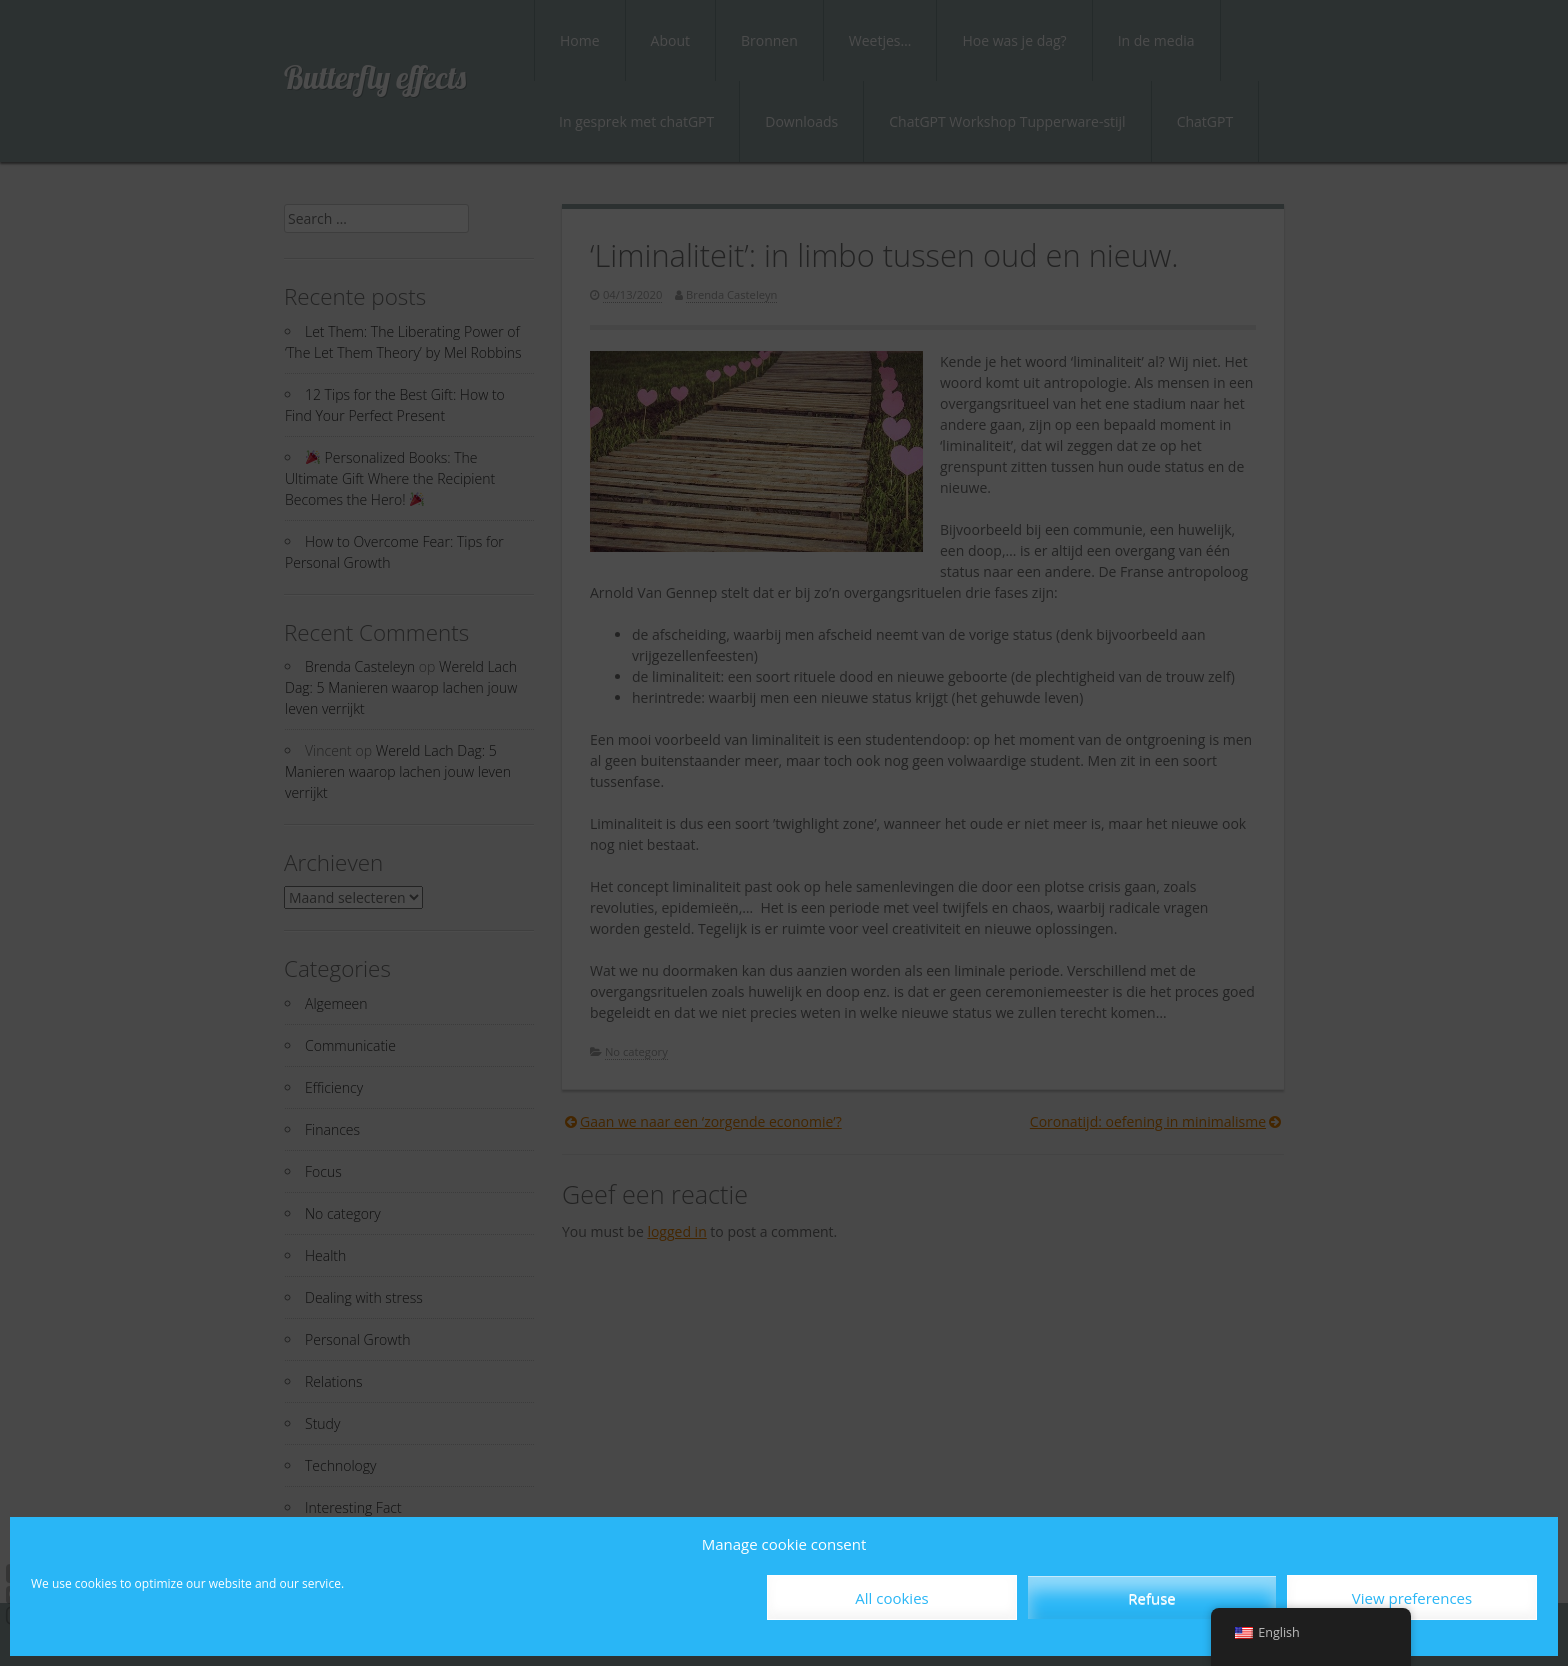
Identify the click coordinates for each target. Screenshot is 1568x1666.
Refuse (1152, 1598)
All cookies (891, 1598)
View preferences (1412, 1598)
